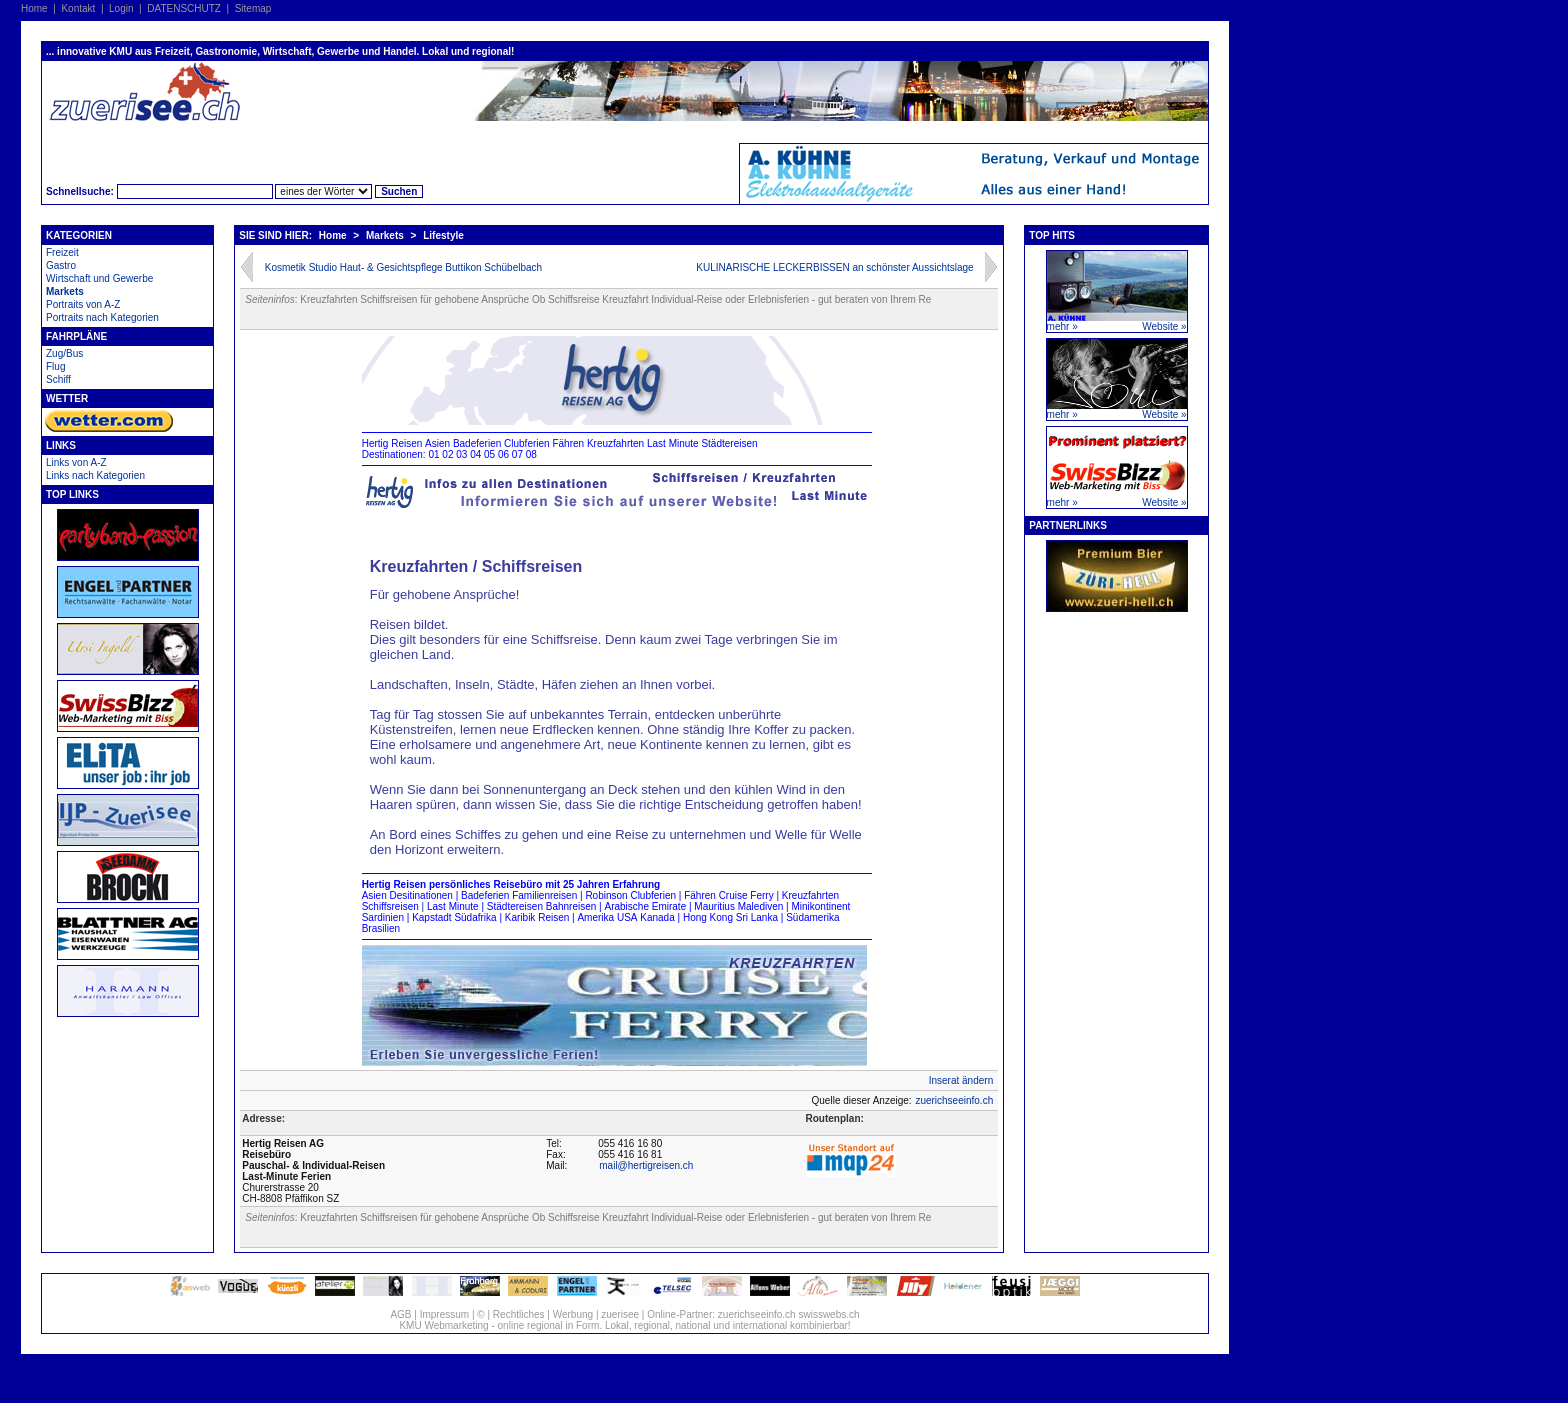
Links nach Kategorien (95, 475)
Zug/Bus (64, 353)
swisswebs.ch (828, 1314)
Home (34, 8)
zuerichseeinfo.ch (954, 1100)
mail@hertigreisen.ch (646, 1165)
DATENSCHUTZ (184, 8)
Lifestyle (443, 235)
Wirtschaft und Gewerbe (99, 278)
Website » (1164, 326)
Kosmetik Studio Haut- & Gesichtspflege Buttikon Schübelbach (403, 267)
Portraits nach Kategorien (102, 317)
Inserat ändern (961, 1080)
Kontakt (78, 8)
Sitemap (253, 8)
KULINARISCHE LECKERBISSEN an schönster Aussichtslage (834, 267)
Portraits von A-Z (83, 304)
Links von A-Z (76, 462)
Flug (55, 366)
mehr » (1062, 326)
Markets (65, 291)
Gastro (61, 265)
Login (121, 8)
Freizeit (62, 252)
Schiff (58, 379)
